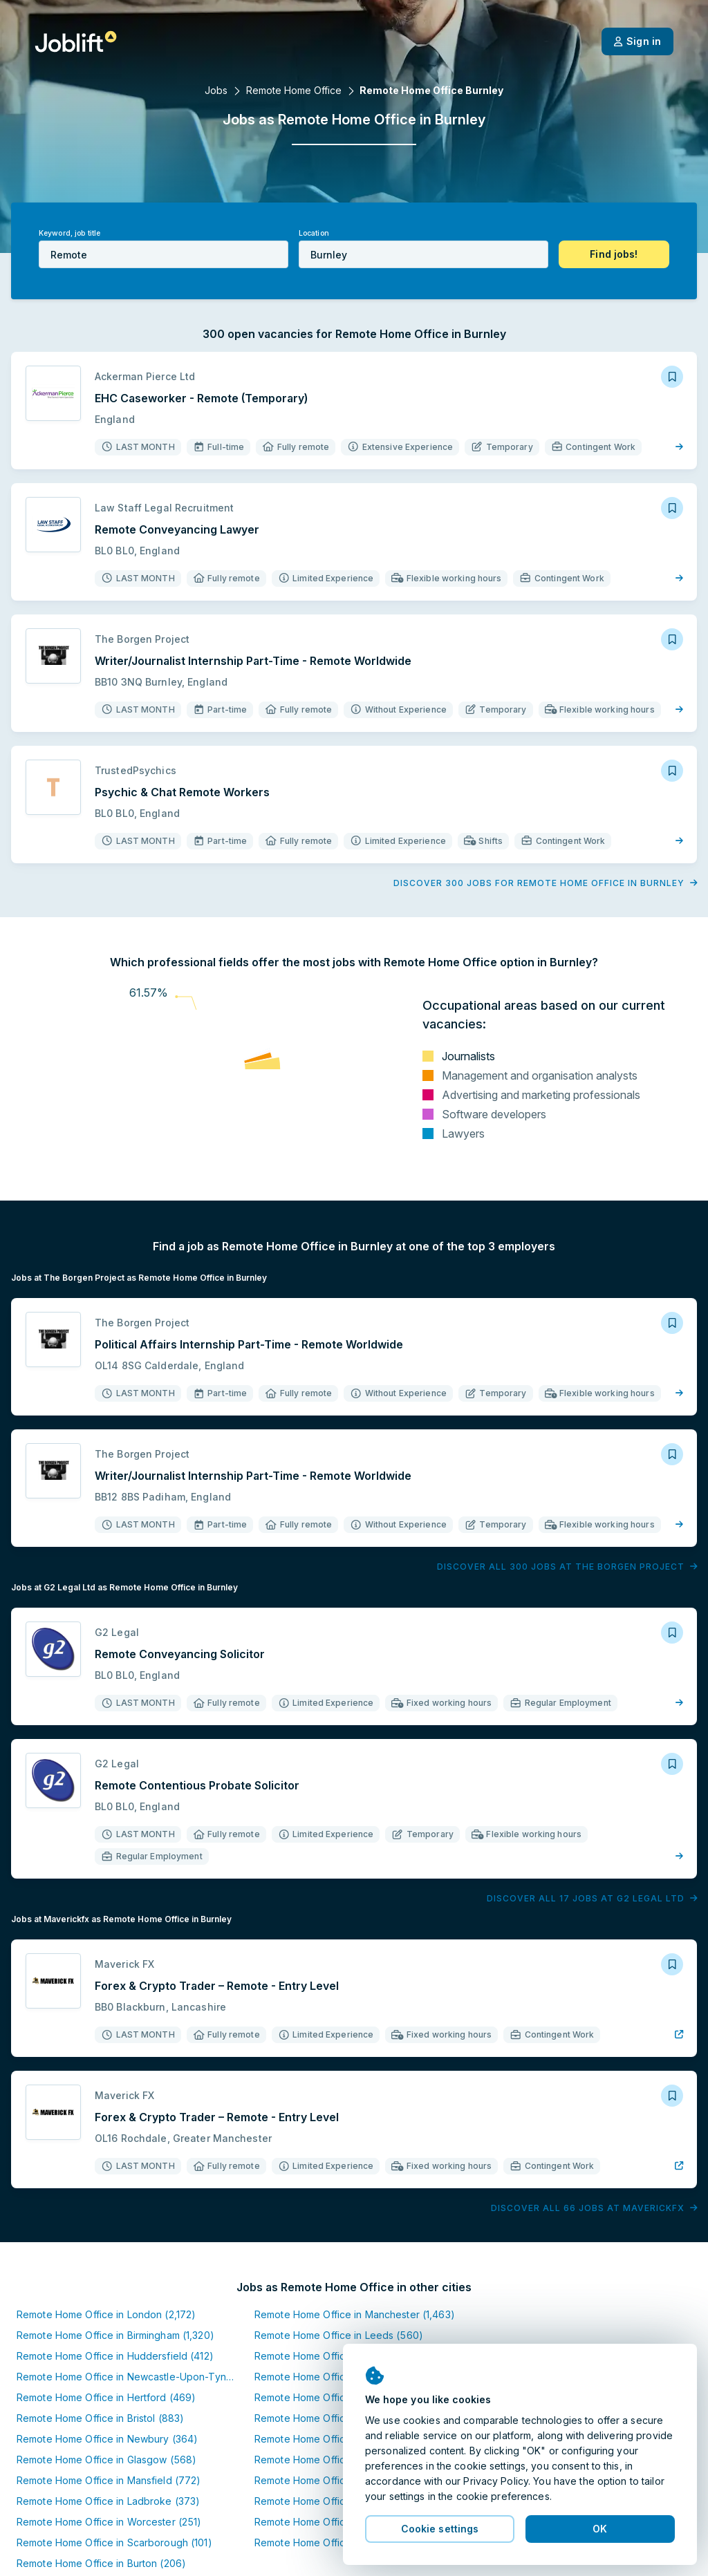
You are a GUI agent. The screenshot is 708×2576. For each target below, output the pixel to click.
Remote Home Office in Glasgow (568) (106, 2459)
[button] (614, 254)
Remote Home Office (294, 90)
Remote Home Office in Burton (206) (101, 2563)
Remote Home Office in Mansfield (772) (109, 2480)
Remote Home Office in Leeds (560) (338, 2335)
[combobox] (163, 254)
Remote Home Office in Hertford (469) (106, 2397)
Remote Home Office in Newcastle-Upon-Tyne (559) (139, 2376)
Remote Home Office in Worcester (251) (109, 2522)
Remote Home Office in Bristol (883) (100, 2418)
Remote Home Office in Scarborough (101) (114, 2542)
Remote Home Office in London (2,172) (106, 2314)
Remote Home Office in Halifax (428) (339, 2356)
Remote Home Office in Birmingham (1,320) (115, 2335)
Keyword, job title (69, 233)
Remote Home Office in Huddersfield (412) (115, 2356)
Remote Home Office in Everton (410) (340, 2501)
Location (314, 233)
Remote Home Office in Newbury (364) (107, 2439)
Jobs (216, 90)
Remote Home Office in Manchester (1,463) (354, 2314)
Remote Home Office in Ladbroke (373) (108, 2501)
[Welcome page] (76, 41)
